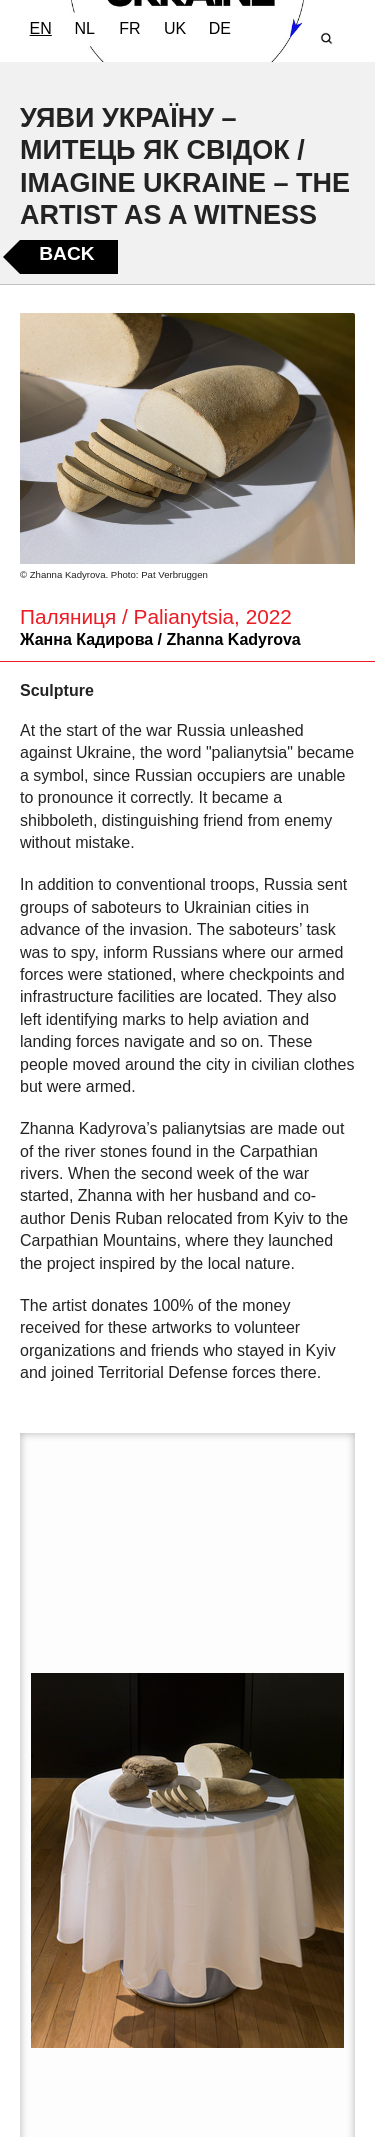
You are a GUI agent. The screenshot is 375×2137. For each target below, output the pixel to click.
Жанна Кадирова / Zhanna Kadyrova (160, 639)
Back (66, 253)
